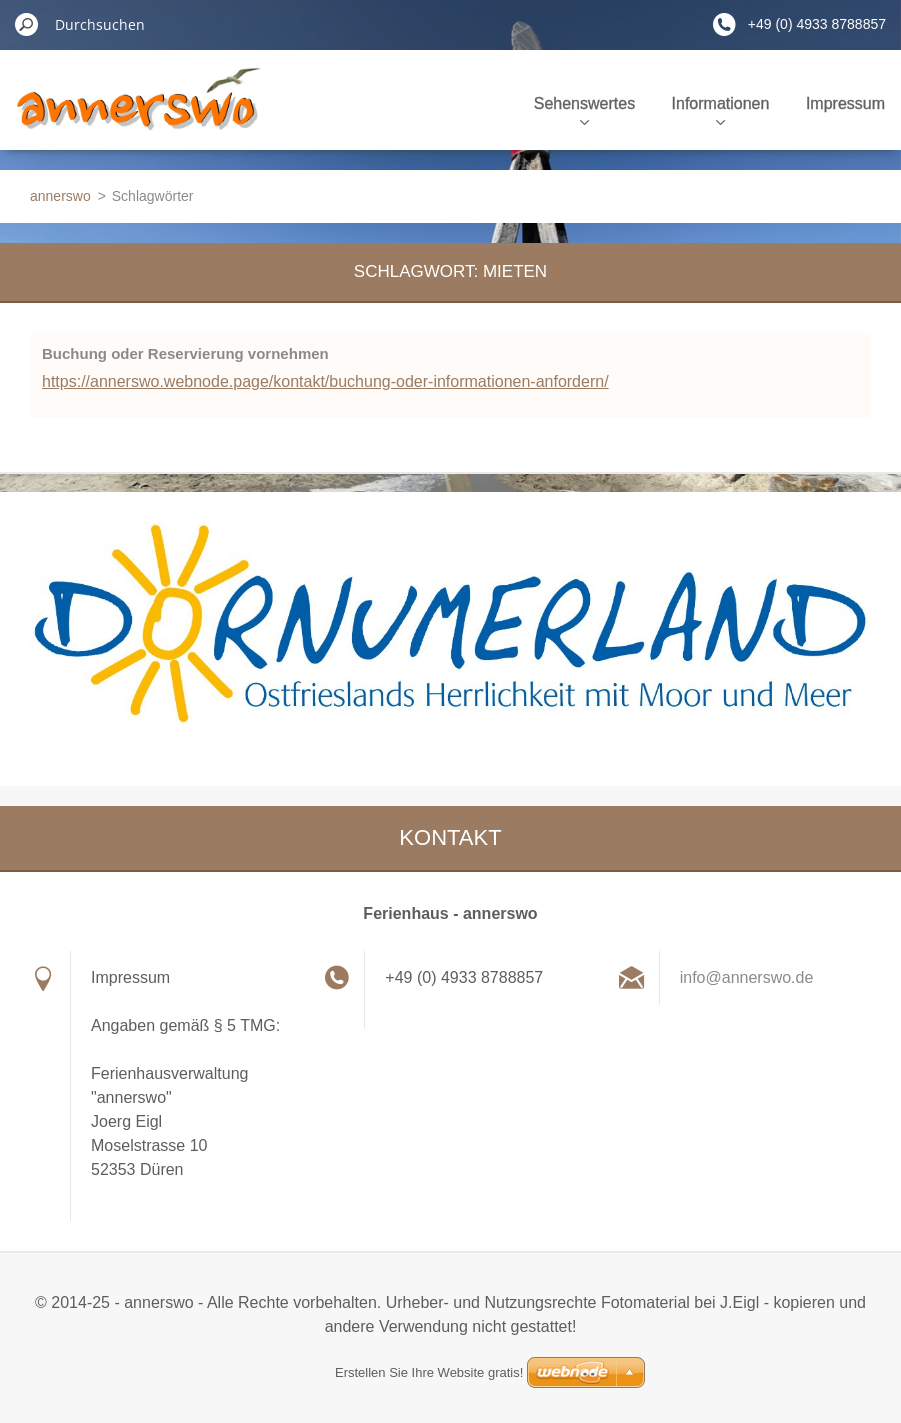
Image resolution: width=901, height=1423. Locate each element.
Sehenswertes (584, 110)
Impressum (845, 103)
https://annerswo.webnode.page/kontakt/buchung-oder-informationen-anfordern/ (325, 381)
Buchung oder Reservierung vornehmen (185, 353)
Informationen (721, 110)
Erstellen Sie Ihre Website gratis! (429, 1372)
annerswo (60, 196)
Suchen (27, 24)
